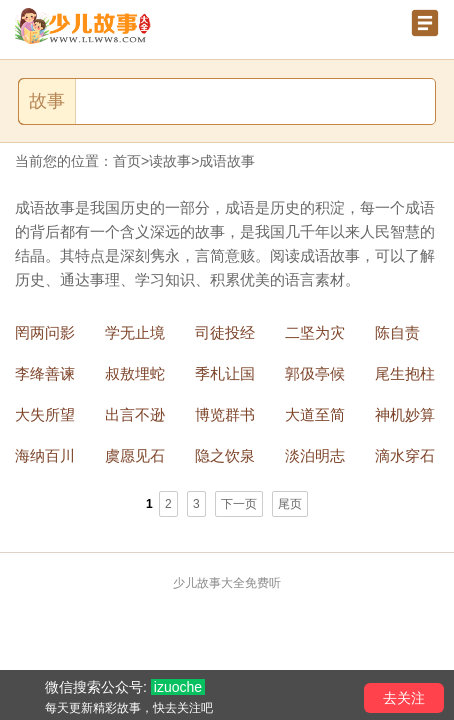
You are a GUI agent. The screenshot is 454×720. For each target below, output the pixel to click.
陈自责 (397, 332)
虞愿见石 (135, 455)
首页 (127, 161)
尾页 (290, 504)
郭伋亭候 (315, 373)
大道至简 (315, 414)
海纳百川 (45, 455)
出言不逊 (135, 414)
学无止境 (135, 332)
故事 (47, 101)
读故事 (170, 161)
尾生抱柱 (405, 373)
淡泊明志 (315, 455)
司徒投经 (225, 332)
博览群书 (225, 414)
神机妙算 (405, 414)
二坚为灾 (315, 332)
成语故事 (227, 161)
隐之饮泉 (225, 455)
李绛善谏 (45, 373)
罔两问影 (45, 332)
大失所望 (45, 414)
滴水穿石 (405, 455)
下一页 (239, 504)
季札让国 (225, 373)
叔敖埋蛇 (135, 373)
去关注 (404, 698)
